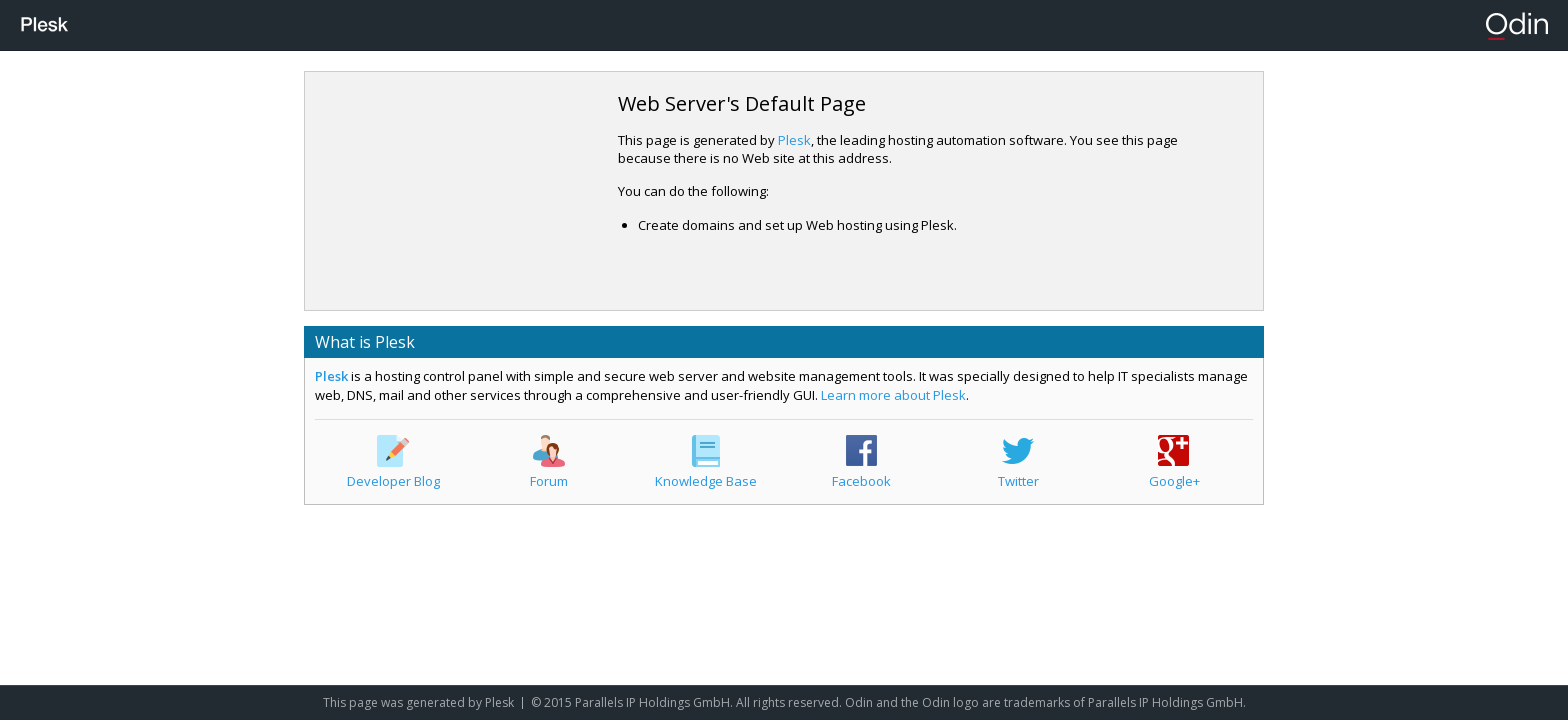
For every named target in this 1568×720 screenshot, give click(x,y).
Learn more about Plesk (893, 395)
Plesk (794, 140)
